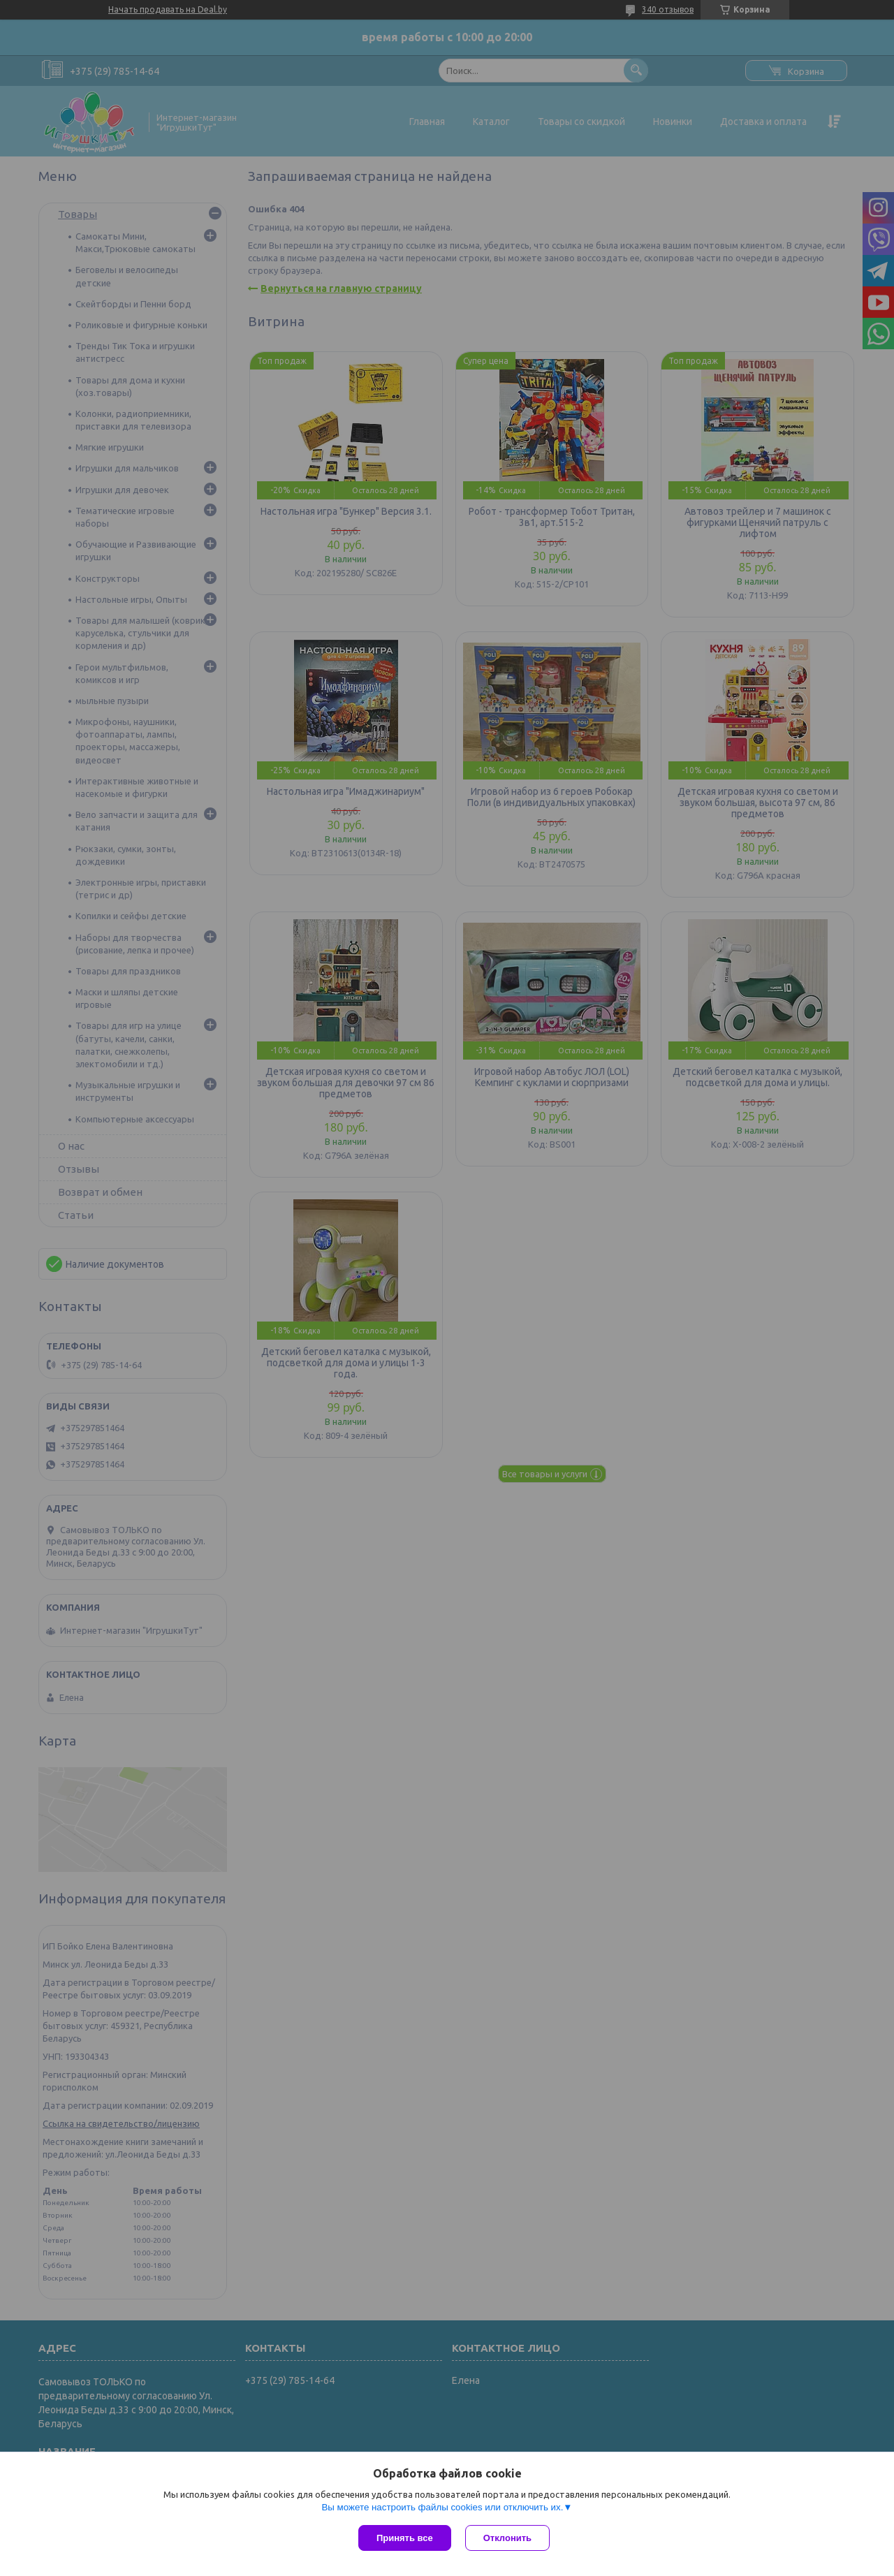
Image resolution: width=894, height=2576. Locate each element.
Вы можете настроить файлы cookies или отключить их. (442, 2507)
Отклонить (507, 2538)
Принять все (404, 2538)
